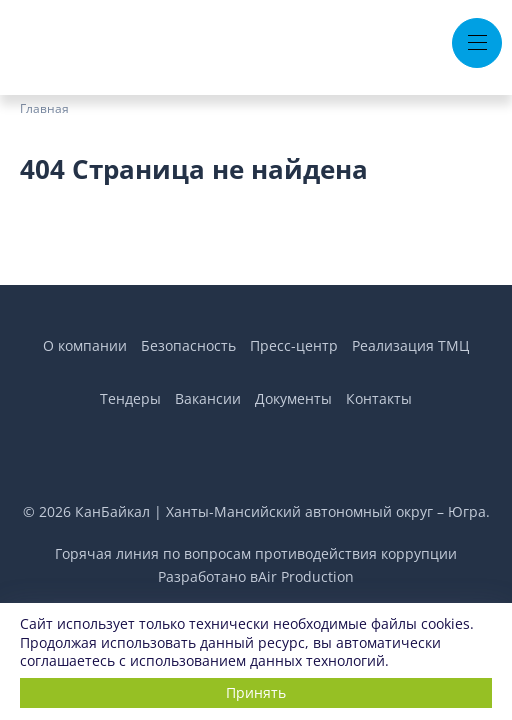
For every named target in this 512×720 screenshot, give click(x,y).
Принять (256, 692)
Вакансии (208, 398)
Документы (293, 398)
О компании (85, 345)
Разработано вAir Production (256, 576)
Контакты (379, 398)
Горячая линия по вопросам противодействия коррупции (256, 553)
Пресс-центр (294, 345)
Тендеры (130, 398)
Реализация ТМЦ (410, 345)
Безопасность (188, 345)
